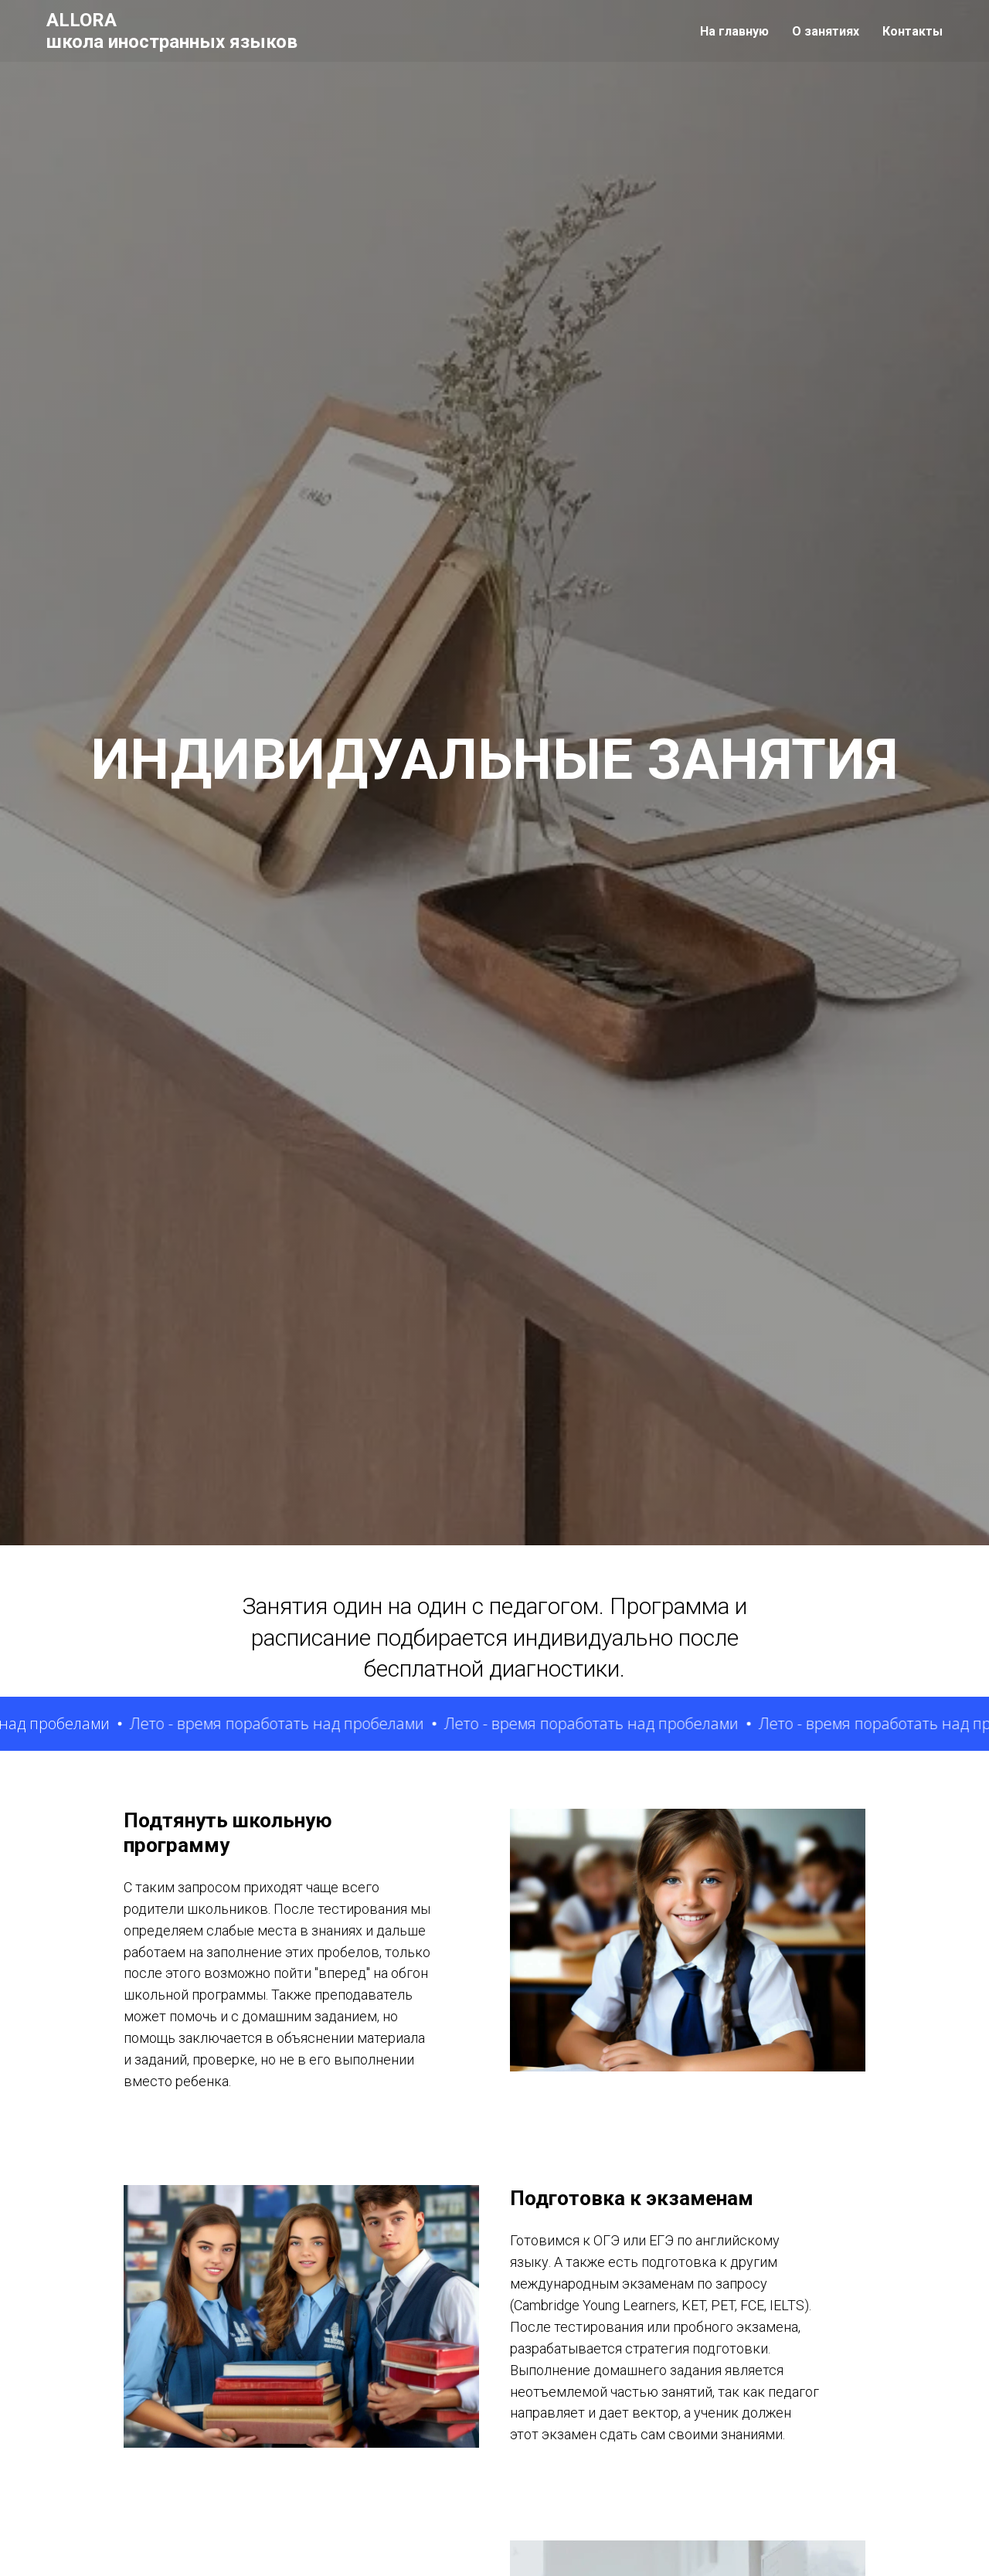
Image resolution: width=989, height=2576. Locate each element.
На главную (734, 31)
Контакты (912, 31)
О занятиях (825, 31)
